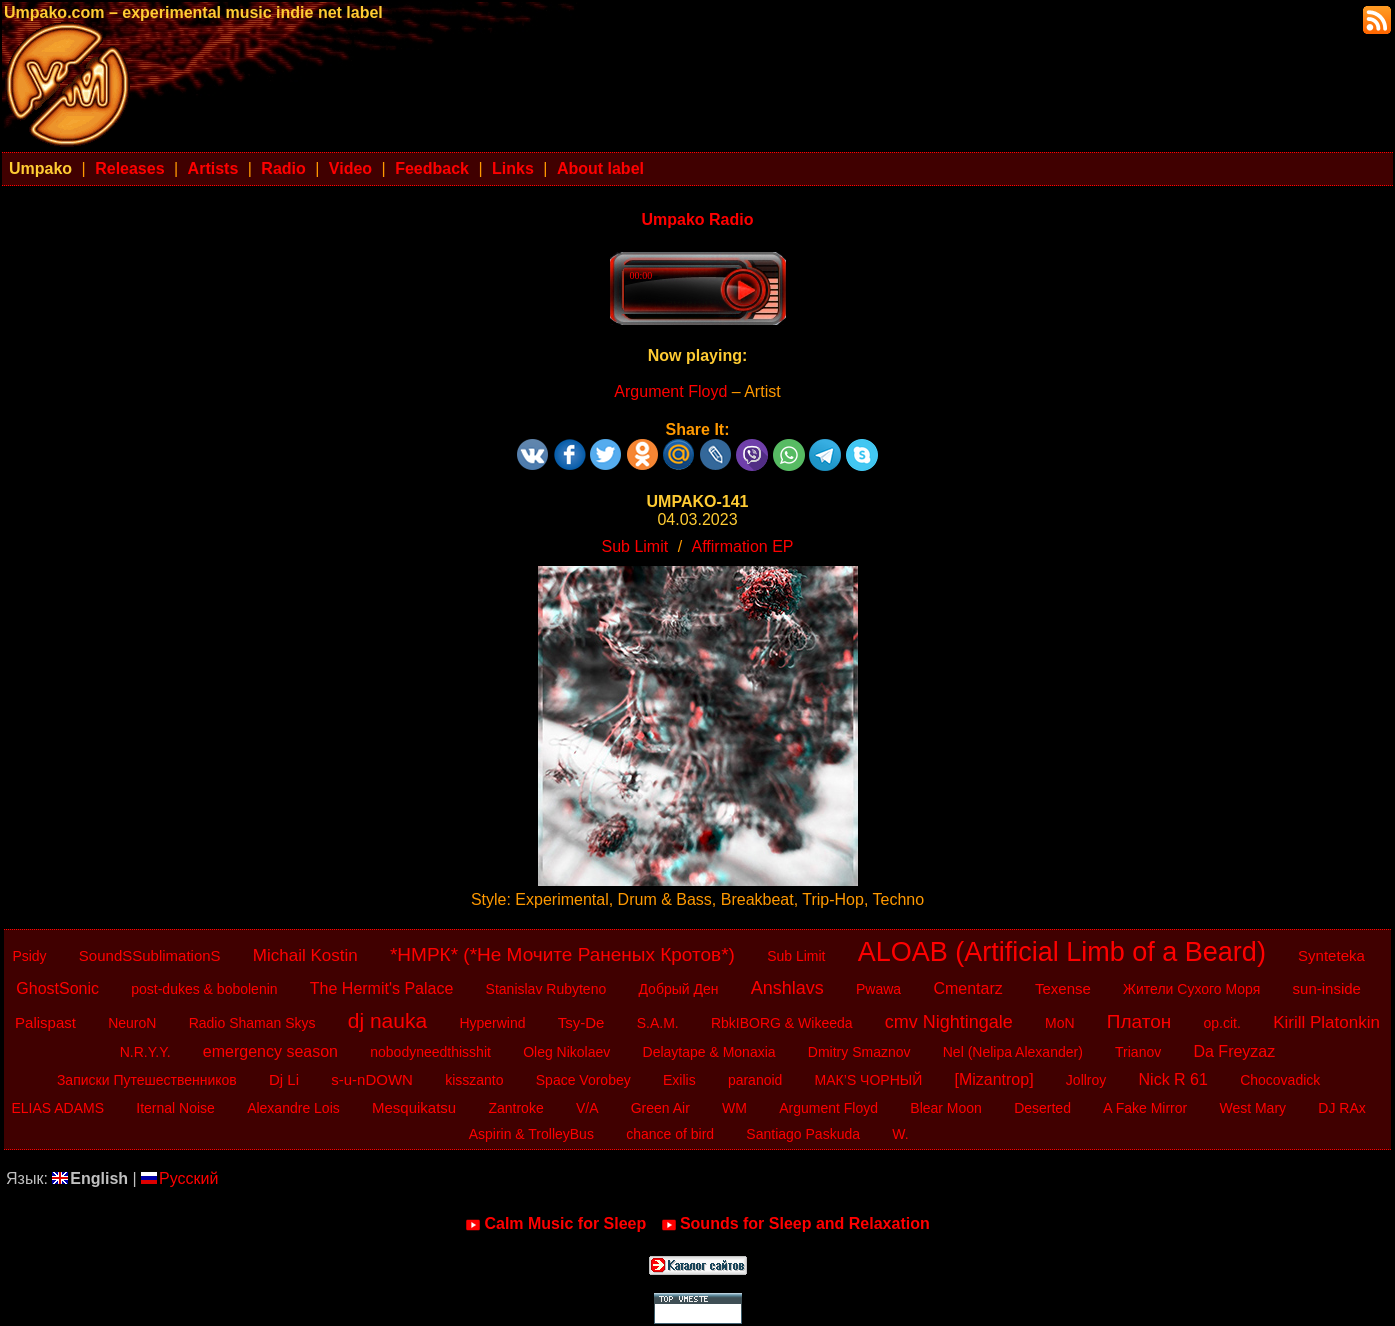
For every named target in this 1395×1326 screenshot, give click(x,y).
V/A (587, 1108)
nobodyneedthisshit (430, 1052)
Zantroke (515, 1108)
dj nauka (387, 1020)
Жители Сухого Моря (1191, 989)
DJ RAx (1341, 1108)
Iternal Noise (175, 1108)
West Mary (1252, 1108)
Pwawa (878, 989)
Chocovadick (1280, 1080)
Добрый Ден (678, 989)
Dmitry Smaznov (859, 1052)
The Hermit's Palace (382, 988)
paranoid (755, 1080)
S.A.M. (658, 1023)
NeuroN (132, 1023)
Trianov (1138, 1052)
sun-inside (1327, 988)
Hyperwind (492, 1023)
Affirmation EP (743, 546)
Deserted (1042, 1108)
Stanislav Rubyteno (546, 989)
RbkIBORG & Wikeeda (782, 1023)
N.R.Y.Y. (145, 1052)
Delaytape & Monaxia (709, 1052)
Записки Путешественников (147, 1080)
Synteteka (1331, 955)
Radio (283, 168)
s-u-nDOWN (372, 1079)
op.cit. (1222, 1023)
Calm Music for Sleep (555, 1224)
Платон (1139, 1021)
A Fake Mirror (1145, 1108)
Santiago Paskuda (803, 1134)
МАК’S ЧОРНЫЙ (869, 1080)
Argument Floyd (670, 391)
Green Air (660, 1108)
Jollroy (1086, 1080)
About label (600, 168)
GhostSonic (57, 988)
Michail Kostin (305, 955)
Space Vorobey (583, 1080)
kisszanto (474, 1080)
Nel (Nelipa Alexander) (1013, 1052)
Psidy (29, 956)
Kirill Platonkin (1326, 1022)
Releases (129, 168)
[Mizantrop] (993, 1079)
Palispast (45, 1022)
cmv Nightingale (949, 1022)
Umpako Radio (697, 219)
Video (350, 168)
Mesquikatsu (414, 1107)
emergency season (270, 1051)
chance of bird (670, 1134)
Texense (1063, 988)
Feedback (432, 168)
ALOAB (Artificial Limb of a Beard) (1062, 952)
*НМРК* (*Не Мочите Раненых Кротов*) (562, 954)
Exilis (679, 1080)
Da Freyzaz (1234, 1051)
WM (734, 1108)
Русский (179, 1178)
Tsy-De (581, 1022)
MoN (1060, 1023)
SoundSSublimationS (150, 955)
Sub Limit (634, 546)
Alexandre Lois (293, 1108)
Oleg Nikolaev (566, 1052)
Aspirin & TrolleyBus (531, 1134)
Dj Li (284, 1079)
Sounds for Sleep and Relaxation (795, 1224)
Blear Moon (946, 1108)
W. (900, 1134)
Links (513, 168)
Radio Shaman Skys (252, 1023)
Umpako (40, 168)
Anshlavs (787, 988)
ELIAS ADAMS (57, 1108)
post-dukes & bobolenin (204, 989)
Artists (213, 168)
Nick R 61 (1173, 1079)
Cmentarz (967, 988)
